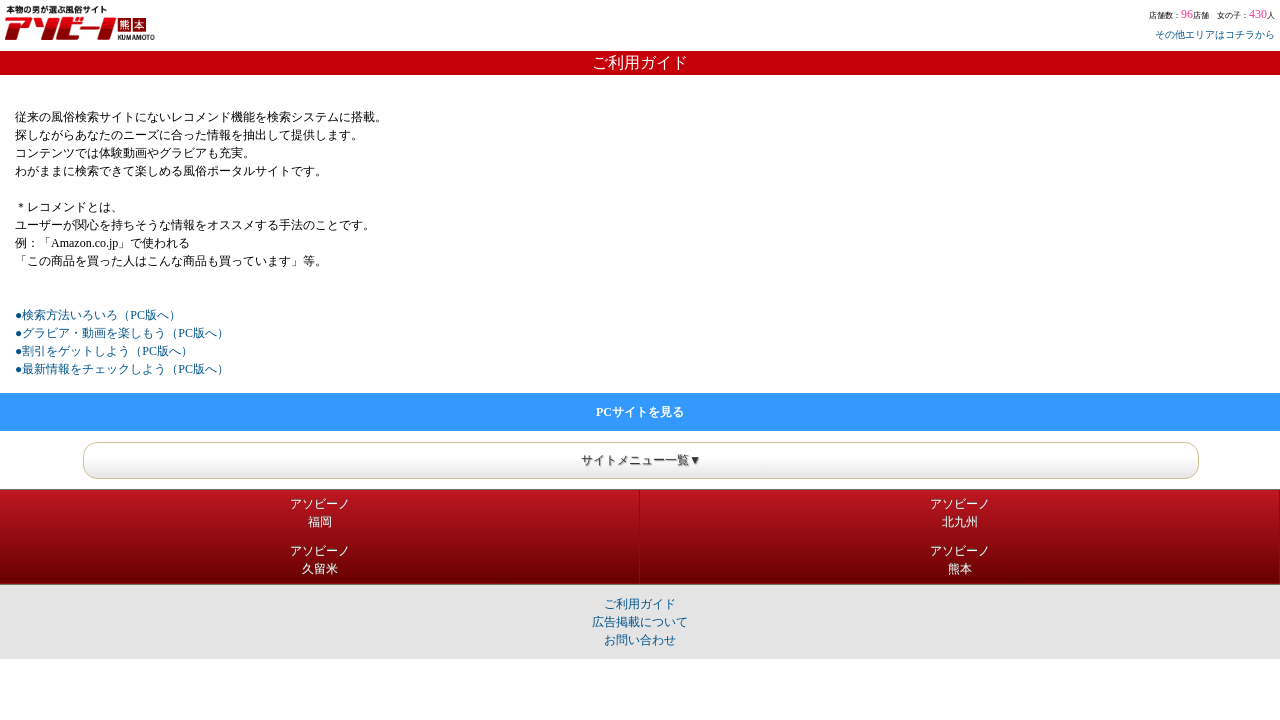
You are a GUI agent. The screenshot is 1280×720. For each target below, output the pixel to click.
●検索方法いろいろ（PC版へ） (98, 315)
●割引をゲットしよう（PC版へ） (104, 351)
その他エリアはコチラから (1215, 34)
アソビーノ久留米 (320, 560)
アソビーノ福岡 (320, 513)
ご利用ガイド (640, 604)
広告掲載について (640, 622)
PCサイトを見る (640, 412)
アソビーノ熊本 (960, 560)
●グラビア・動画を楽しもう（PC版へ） (122, 333)
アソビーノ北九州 (960, 513)
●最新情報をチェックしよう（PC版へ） (122, 369)
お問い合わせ (640, 640)
